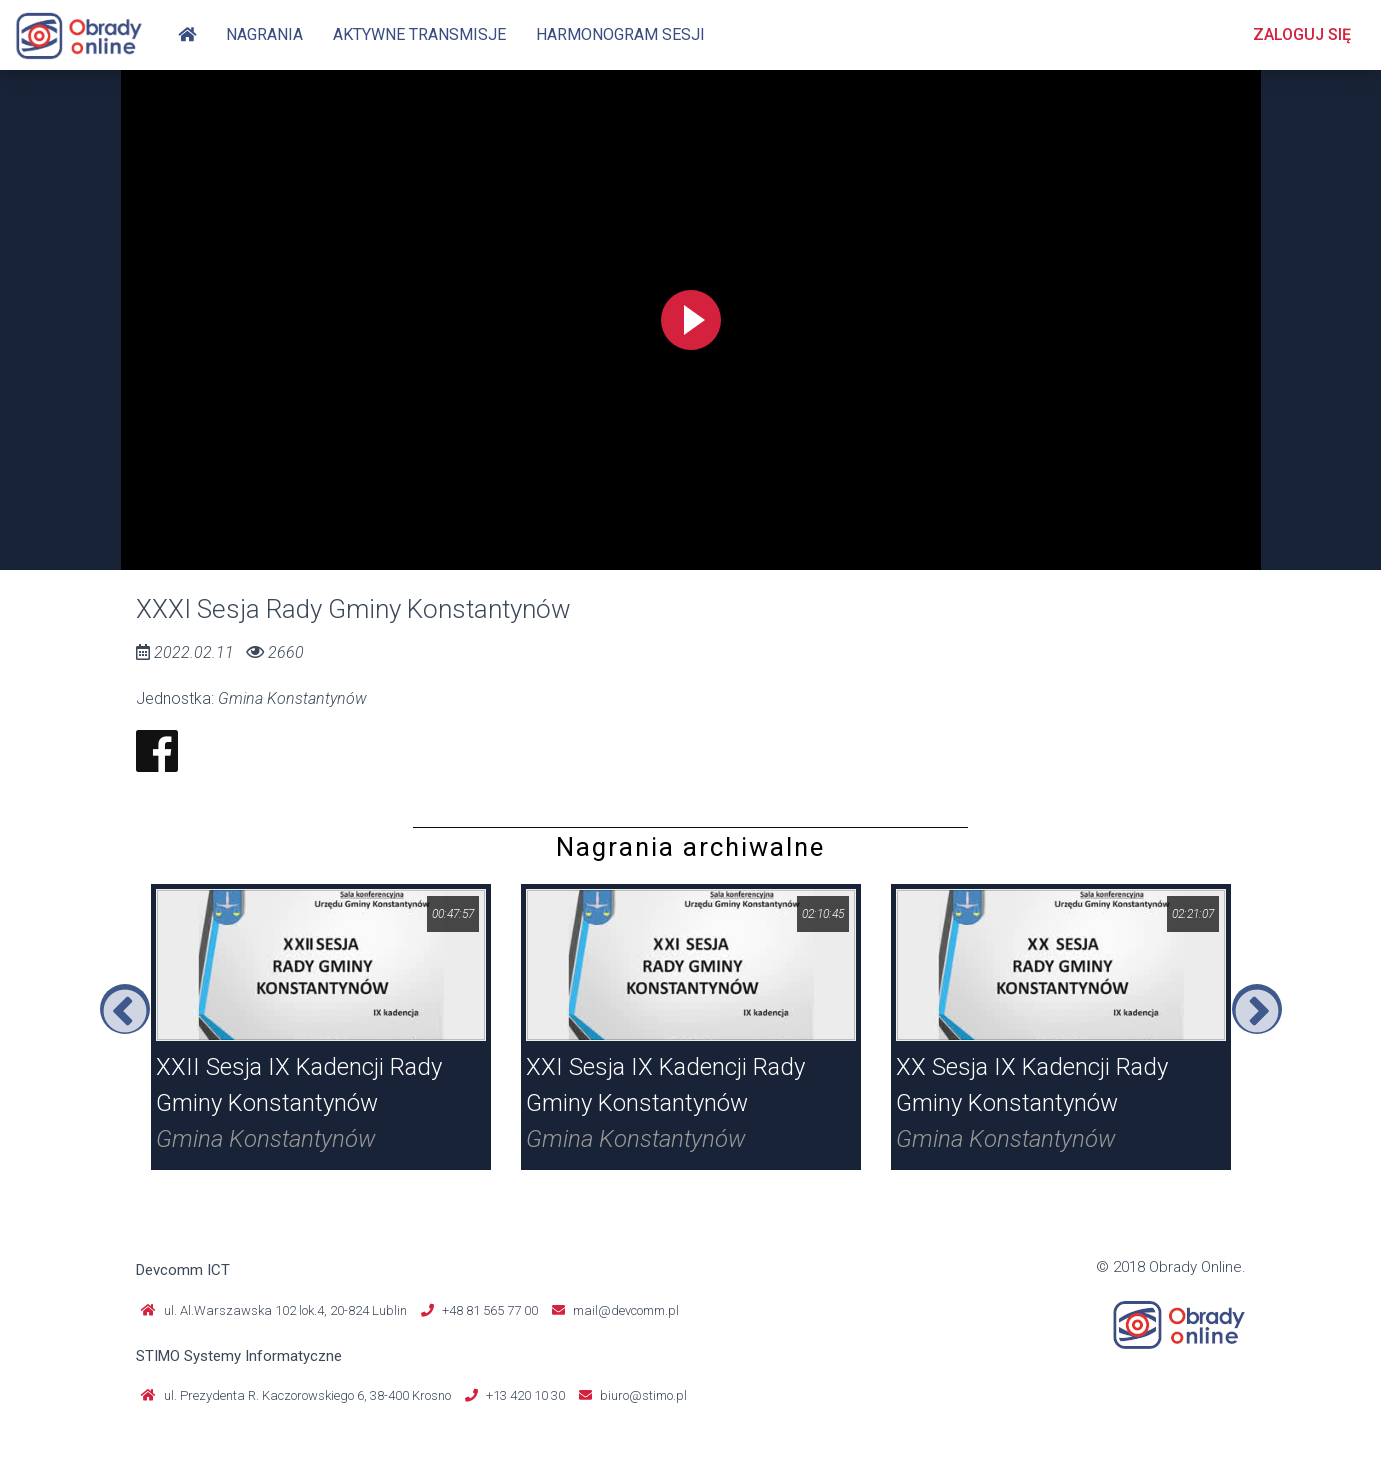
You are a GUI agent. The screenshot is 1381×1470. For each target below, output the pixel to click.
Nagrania (264, 34)
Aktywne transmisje (419, 34)
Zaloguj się (1302, 34)
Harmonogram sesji (620, 34)
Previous (125, 1009)
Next (1257, 1009)
